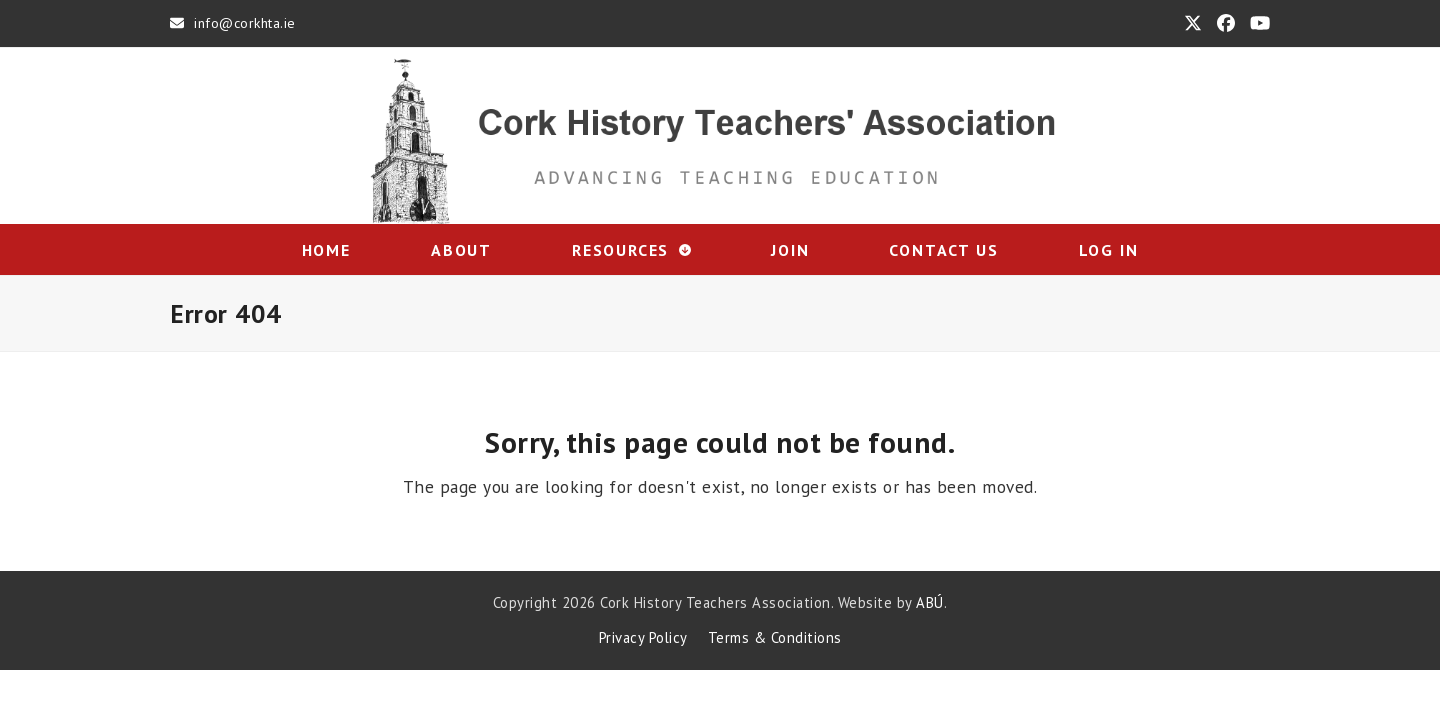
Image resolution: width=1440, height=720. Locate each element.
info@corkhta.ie (245, 23)
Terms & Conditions (775, 637)
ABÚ (930, 602)
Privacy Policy (643, 637)
